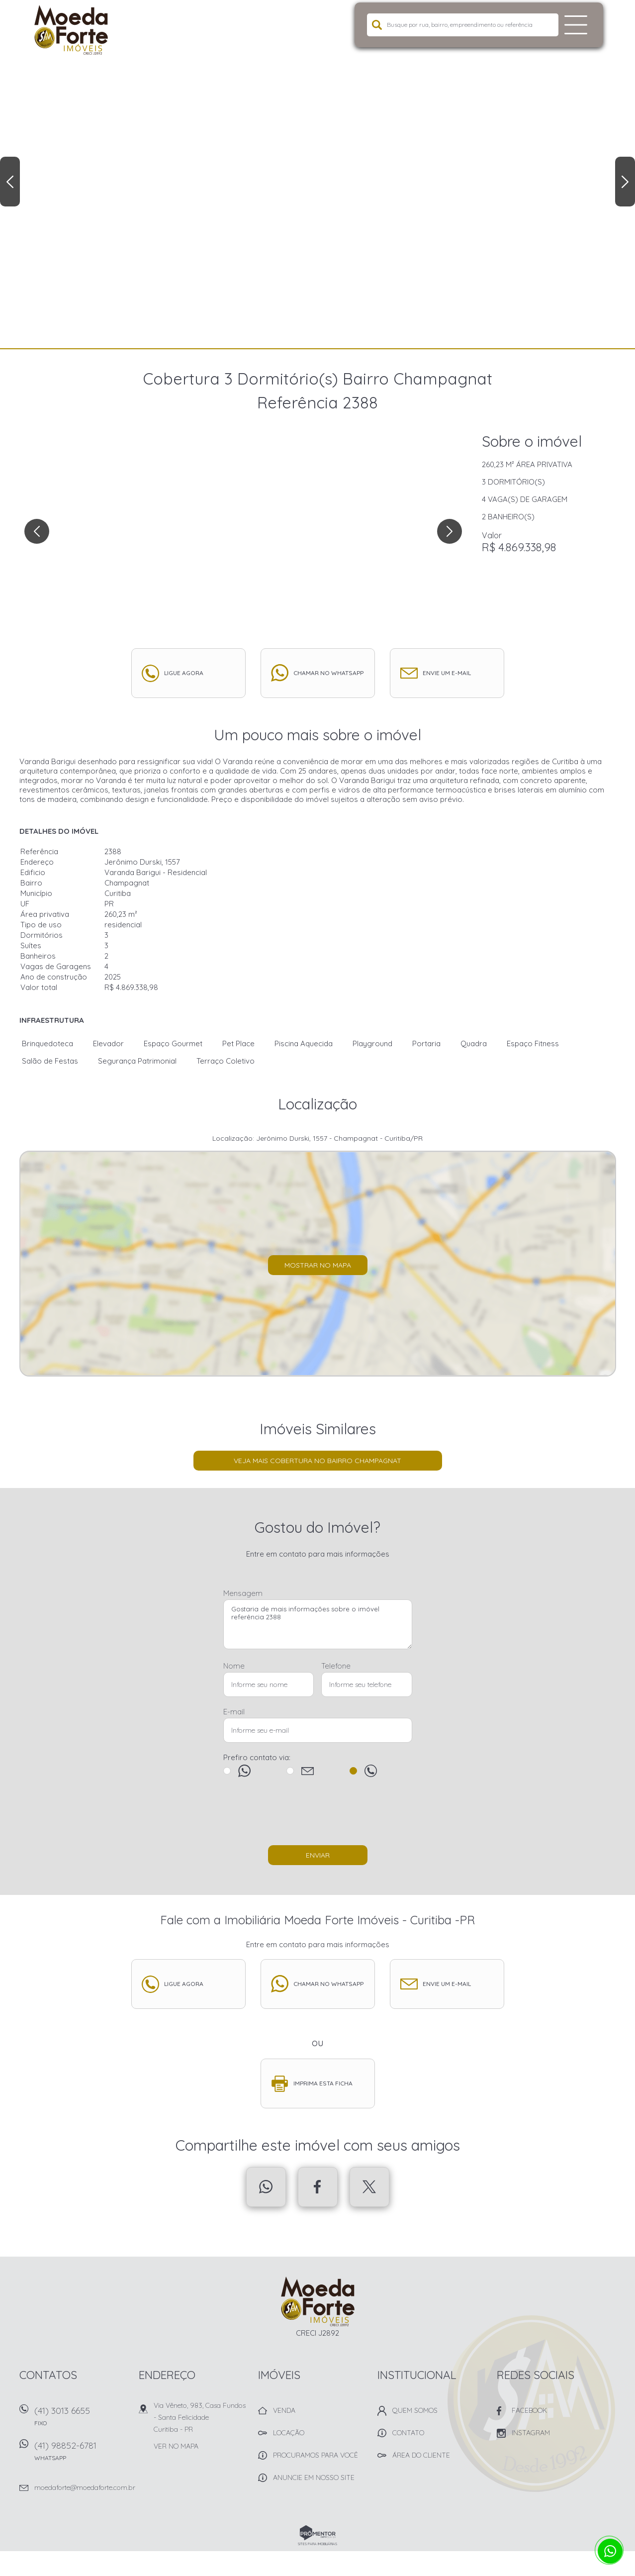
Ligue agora (183, 673)
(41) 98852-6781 (81, 2454)
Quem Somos (415, 2410)
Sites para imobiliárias (317, 2544)
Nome (234, 1666)
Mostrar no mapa (317, 1265)
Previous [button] (10, 181)
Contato (408, 2432)
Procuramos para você (315, 2455)
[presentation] (318, 1816)
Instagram (531, 2432)
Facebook (318, 2187)
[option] (317, 174)
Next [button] (625, 181)
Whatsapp (266, 2187)
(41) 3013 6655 (81, 2419)
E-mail (234, 1711)
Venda (284, 2410)
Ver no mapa (176, 2446)
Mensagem (243, 1593)
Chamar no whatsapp (328, 673)
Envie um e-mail (447, 673)
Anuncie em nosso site (314, 2477)
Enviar (318, 1855)
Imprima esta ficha (323, 2083)
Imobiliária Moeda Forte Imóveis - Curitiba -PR (317, 2301)
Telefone (336, 1666)
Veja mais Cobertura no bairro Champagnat (317, 1460)
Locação (288, 2432)
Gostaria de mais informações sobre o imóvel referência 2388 (317, 1624)
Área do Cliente (421, 2455)
